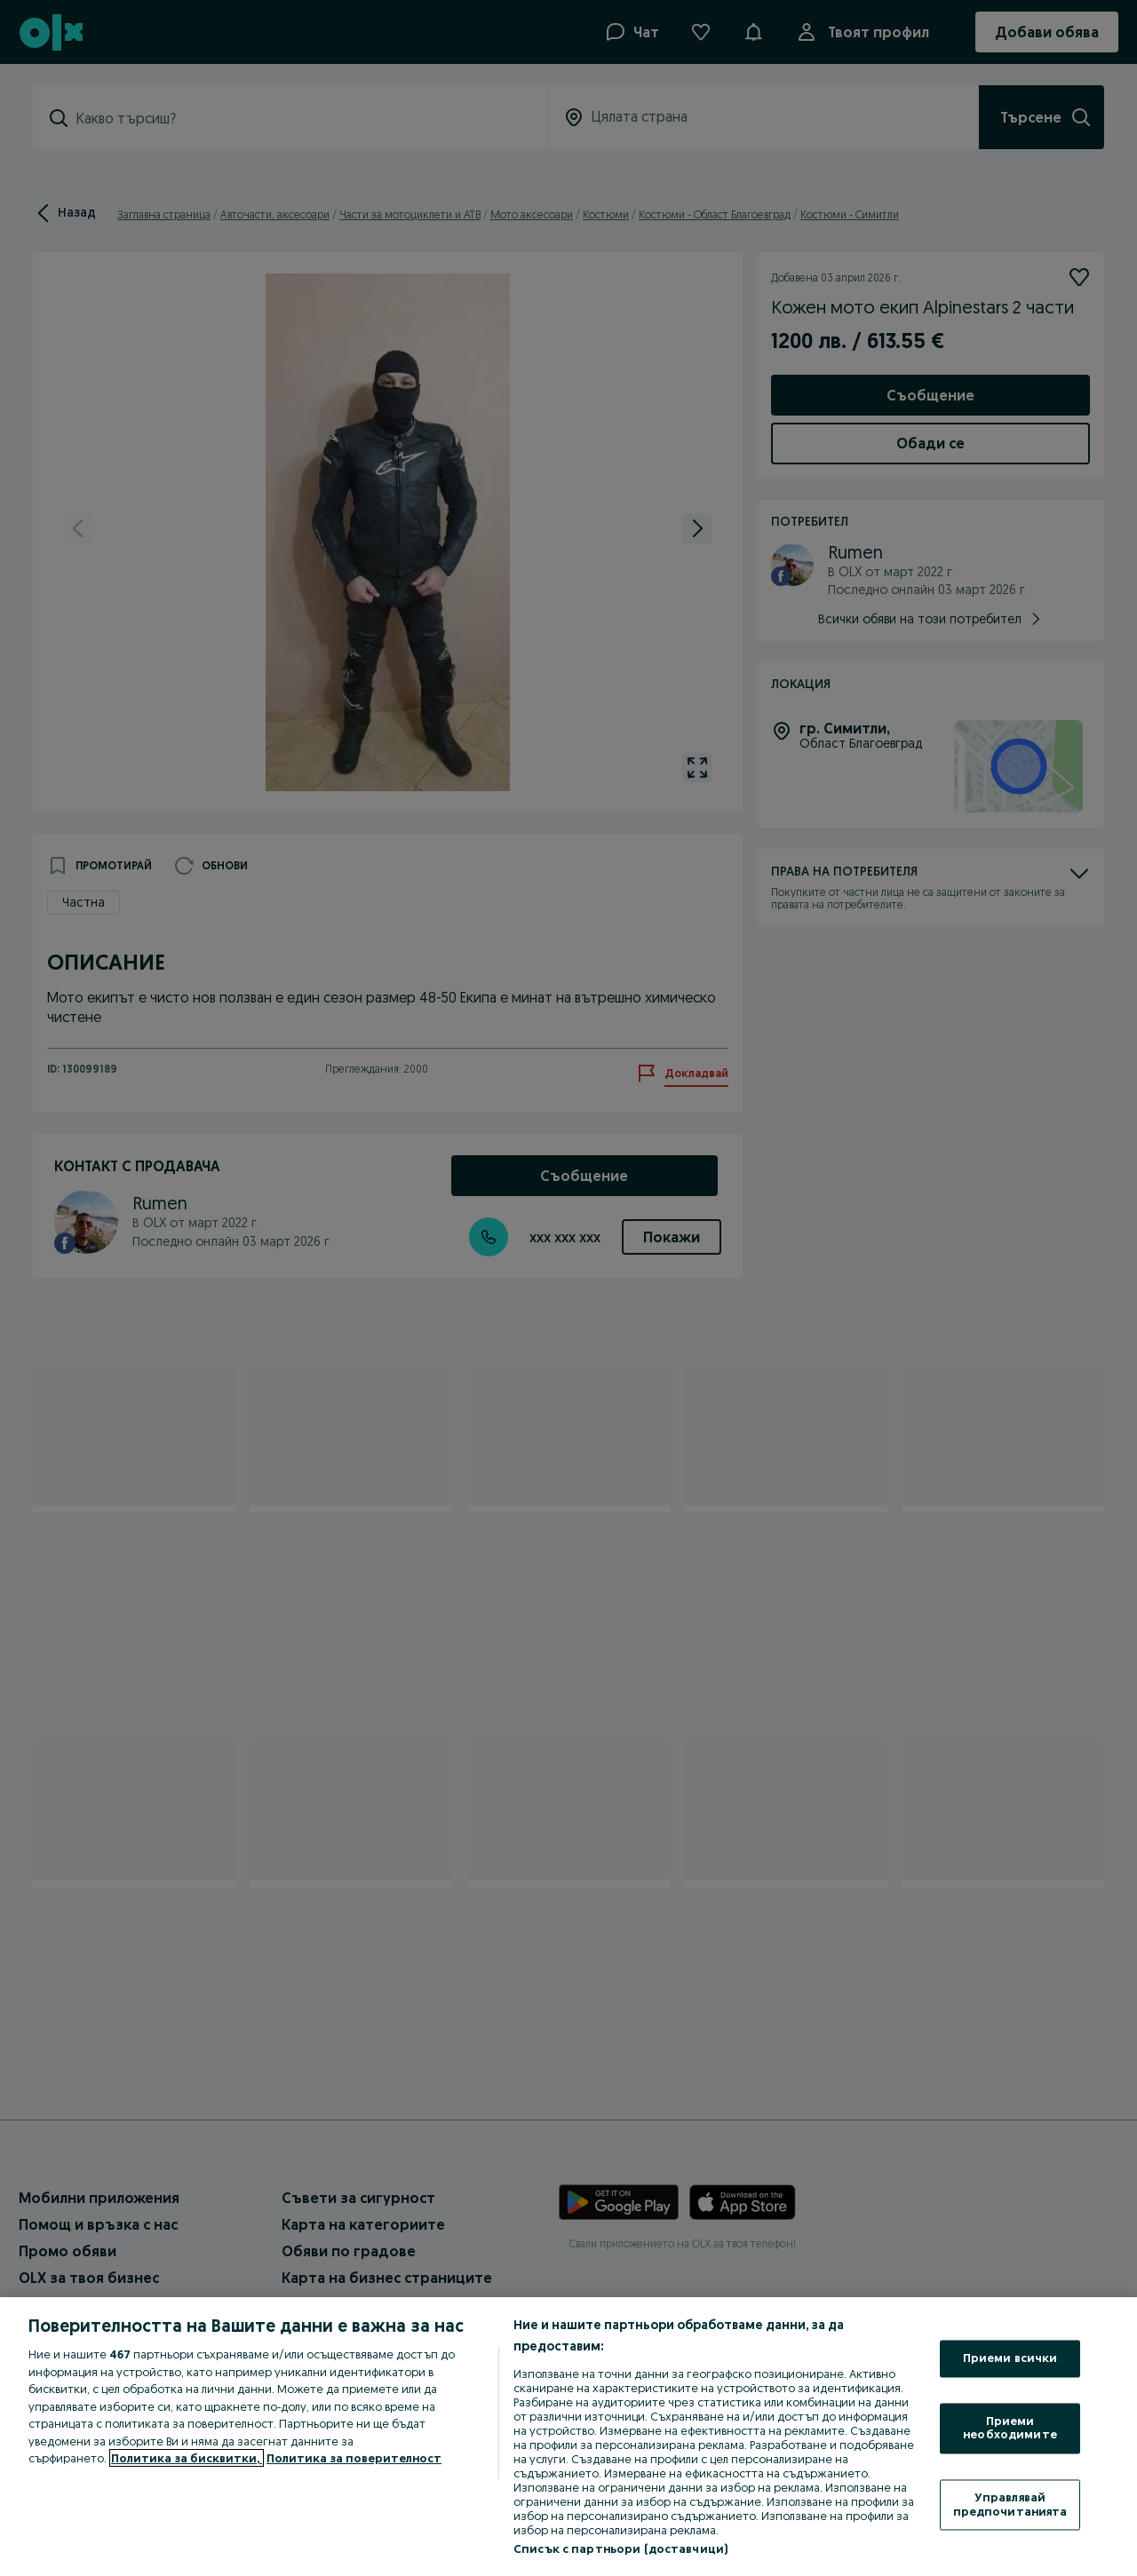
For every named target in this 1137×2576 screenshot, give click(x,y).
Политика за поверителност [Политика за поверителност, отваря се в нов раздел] (353, 2458)
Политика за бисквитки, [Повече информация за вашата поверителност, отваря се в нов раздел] (186, 2458)
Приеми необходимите (1010, 2428)
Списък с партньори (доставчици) (620, 2548)
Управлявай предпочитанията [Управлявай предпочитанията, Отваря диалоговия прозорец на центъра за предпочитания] (1010, 2504)
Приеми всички (1010, 2358)
